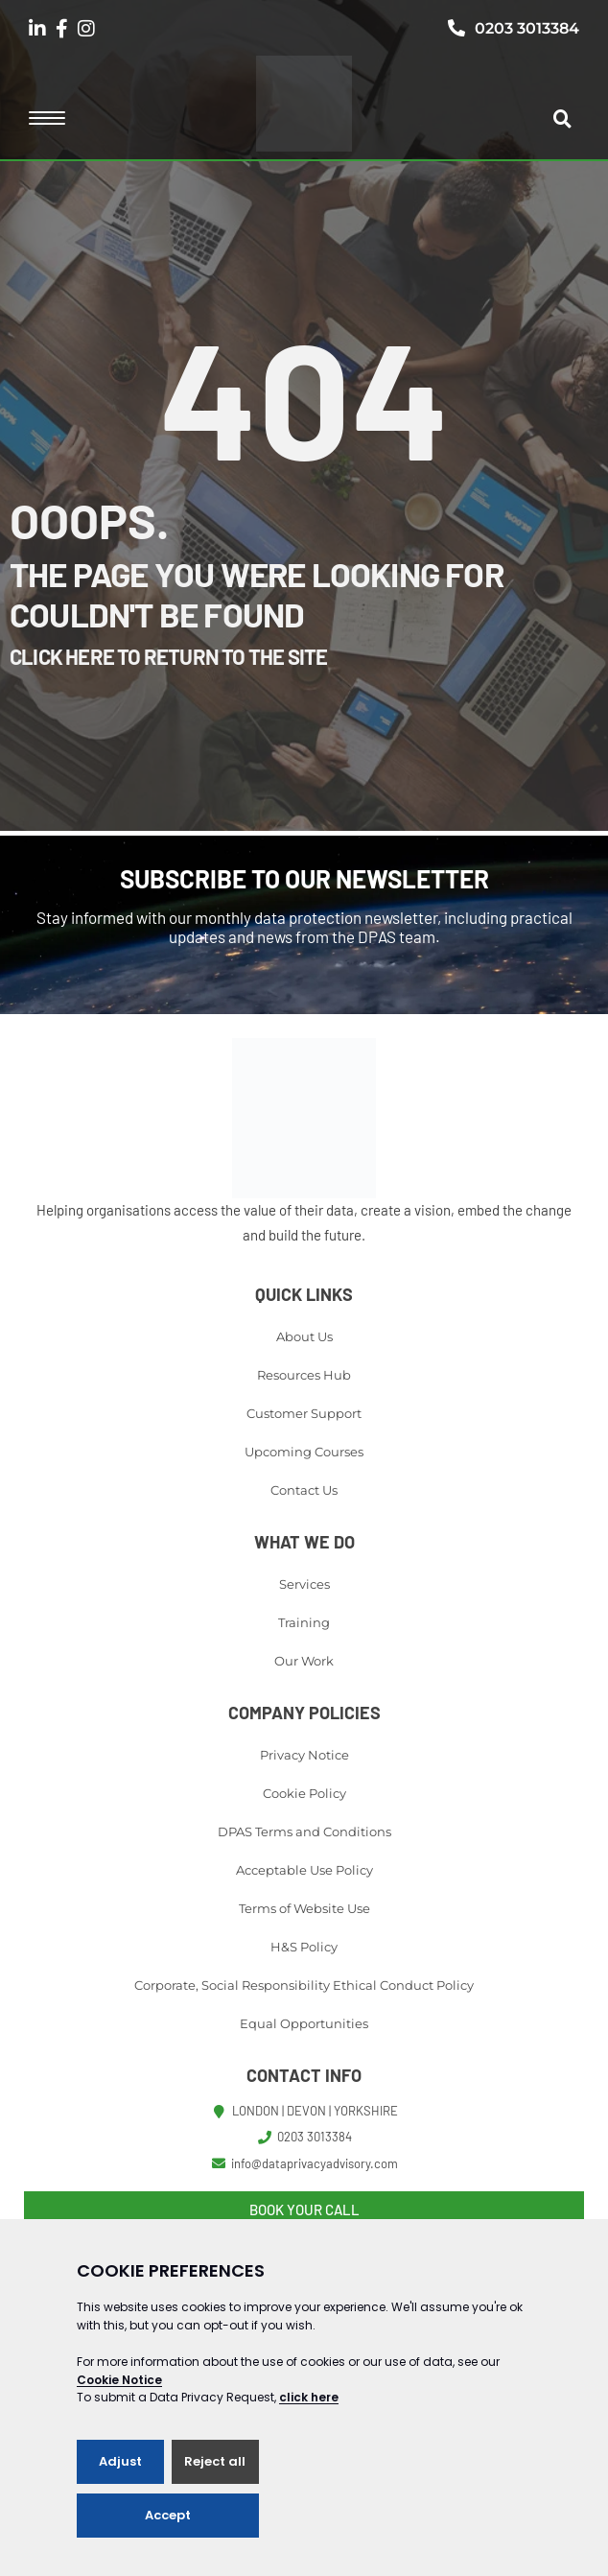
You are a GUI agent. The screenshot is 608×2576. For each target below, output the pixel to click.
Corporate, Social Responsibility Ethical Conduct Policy (304, 1985)
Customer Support (304, 1413)
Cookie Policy (304, 1793)
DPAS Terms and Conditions (304, 1831)
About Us (304, 1336)
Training (304, 1622)
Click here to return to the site (168, 656)
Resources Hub (304, 1375)
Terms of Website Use (304, 1908)
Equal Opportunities (304, 2023)
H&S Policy (304, 1946)
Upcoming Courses (304, 1451)
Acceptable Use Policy (304, 1870)
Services (304, 1584)
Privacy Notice (304, 1754)
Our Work (304, 1660)
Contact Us (304, 1490)
